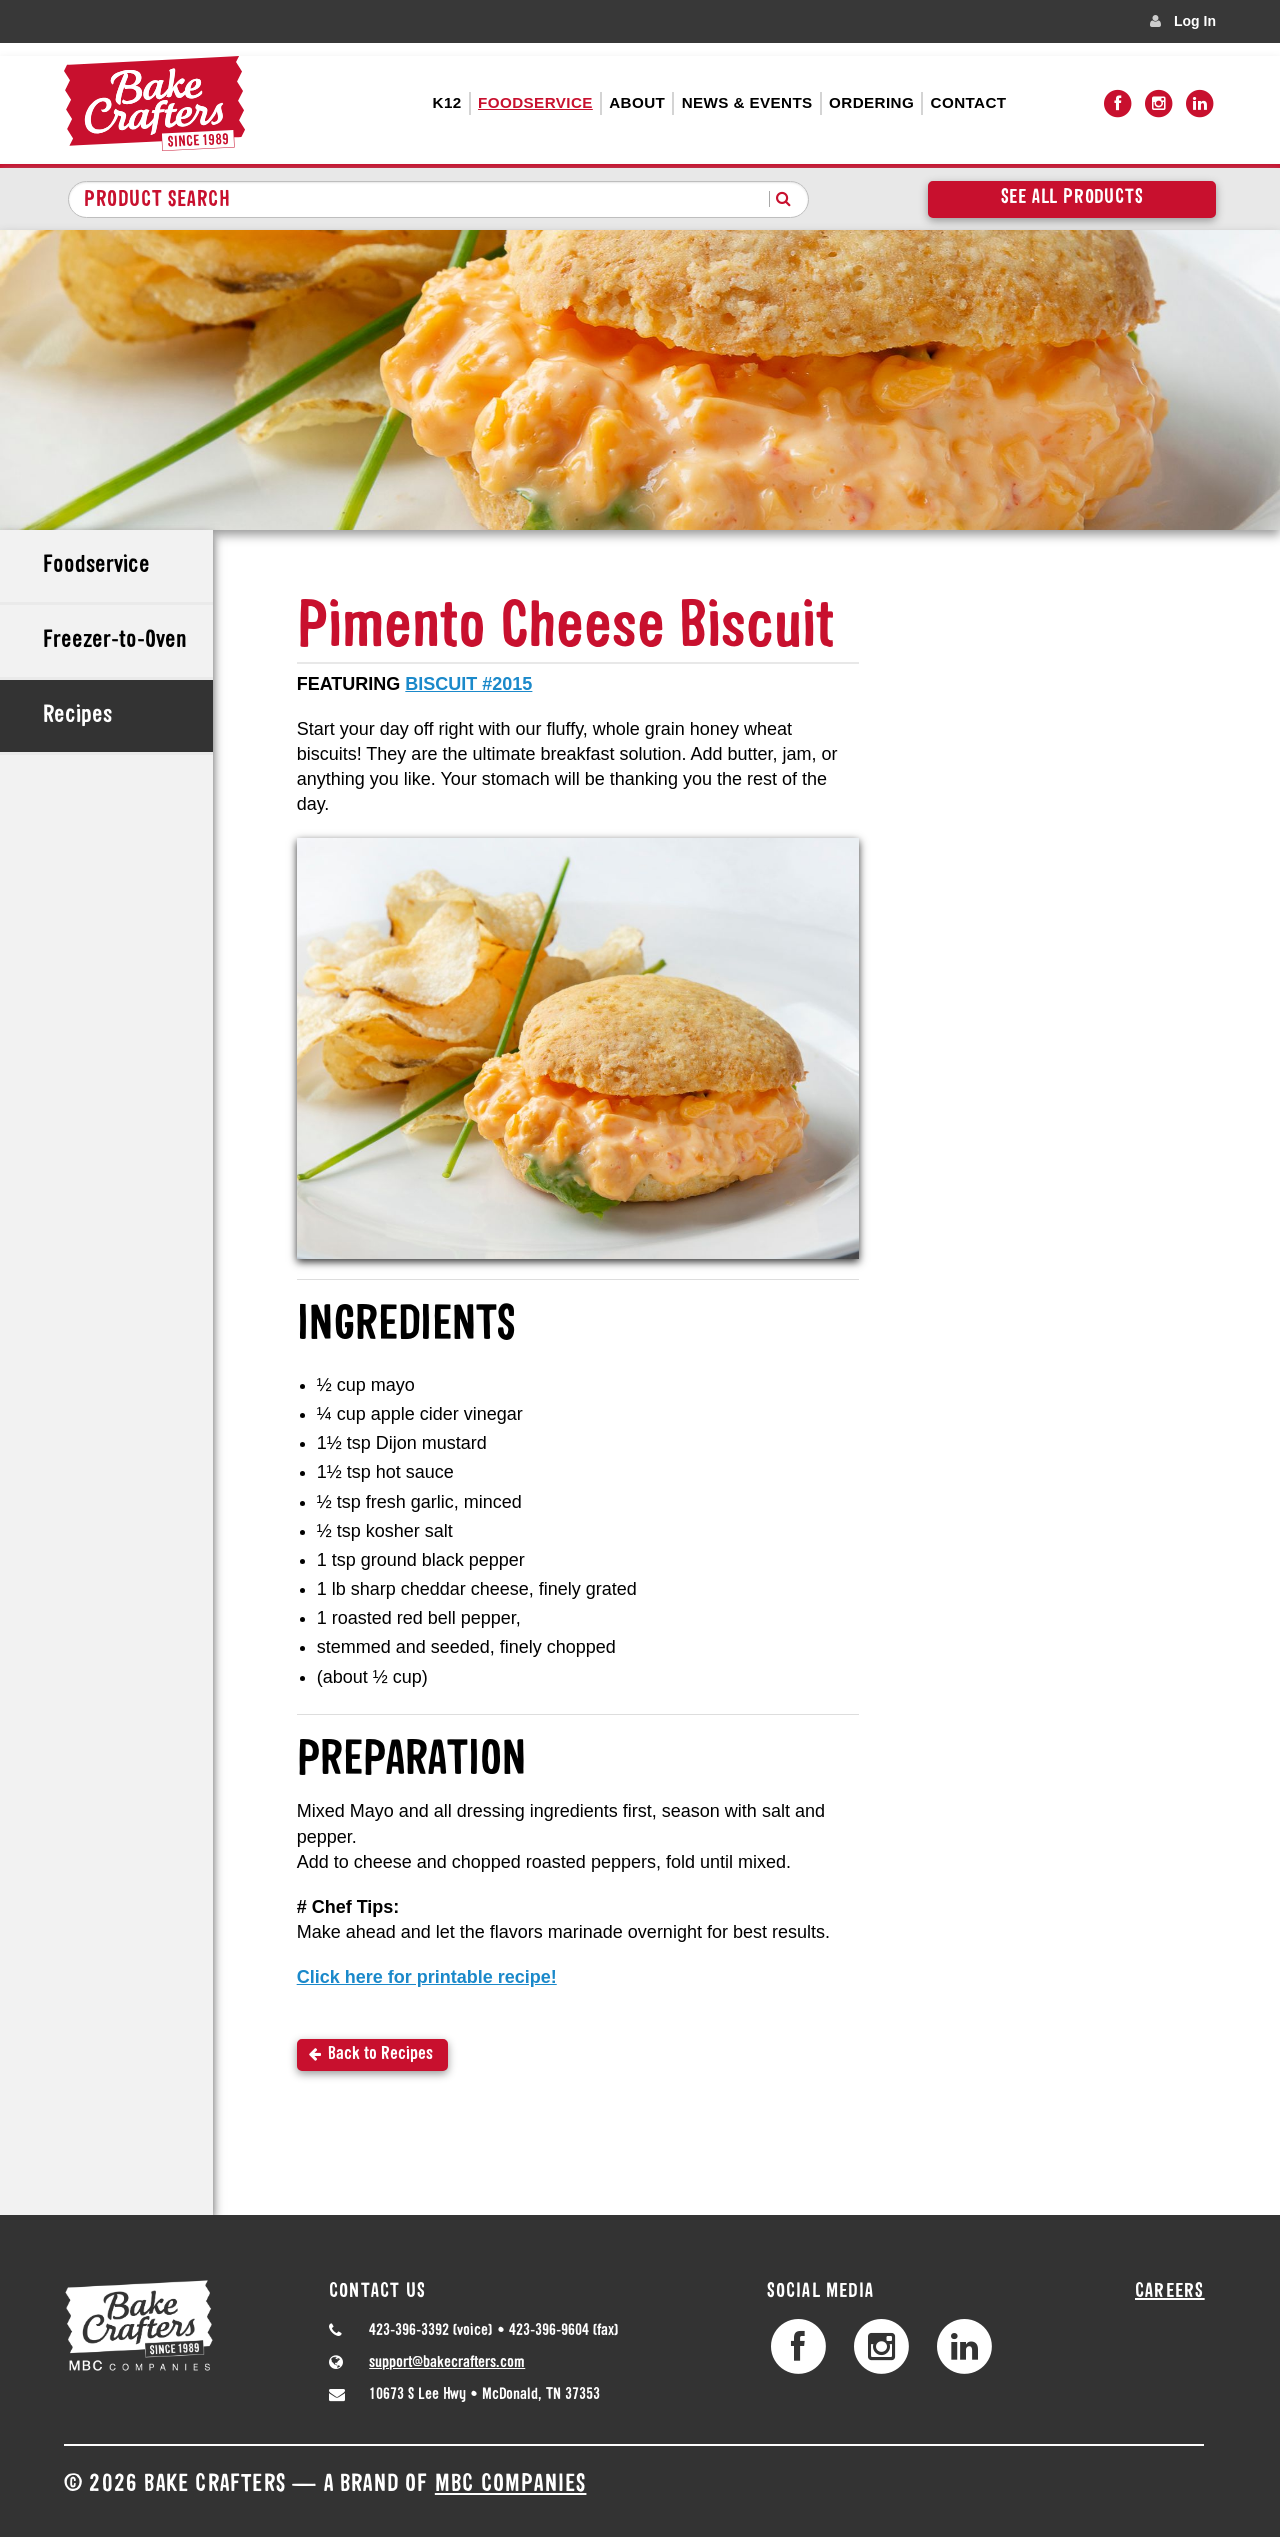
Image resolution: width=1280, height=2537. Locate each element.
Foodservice (535, 102)
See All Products (1072, 198)
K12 (447, 102)
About (637, 102)
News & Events (747, 102)
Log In (1195, 21)
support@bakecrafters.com (447, 2363)
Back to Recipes (380, 2054)
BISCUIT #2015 (468, 684)
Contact (969, 102)
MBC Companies (511, 2485)
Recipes (77, 716)
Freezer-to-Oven (115, 641)
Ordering (871, 102)
